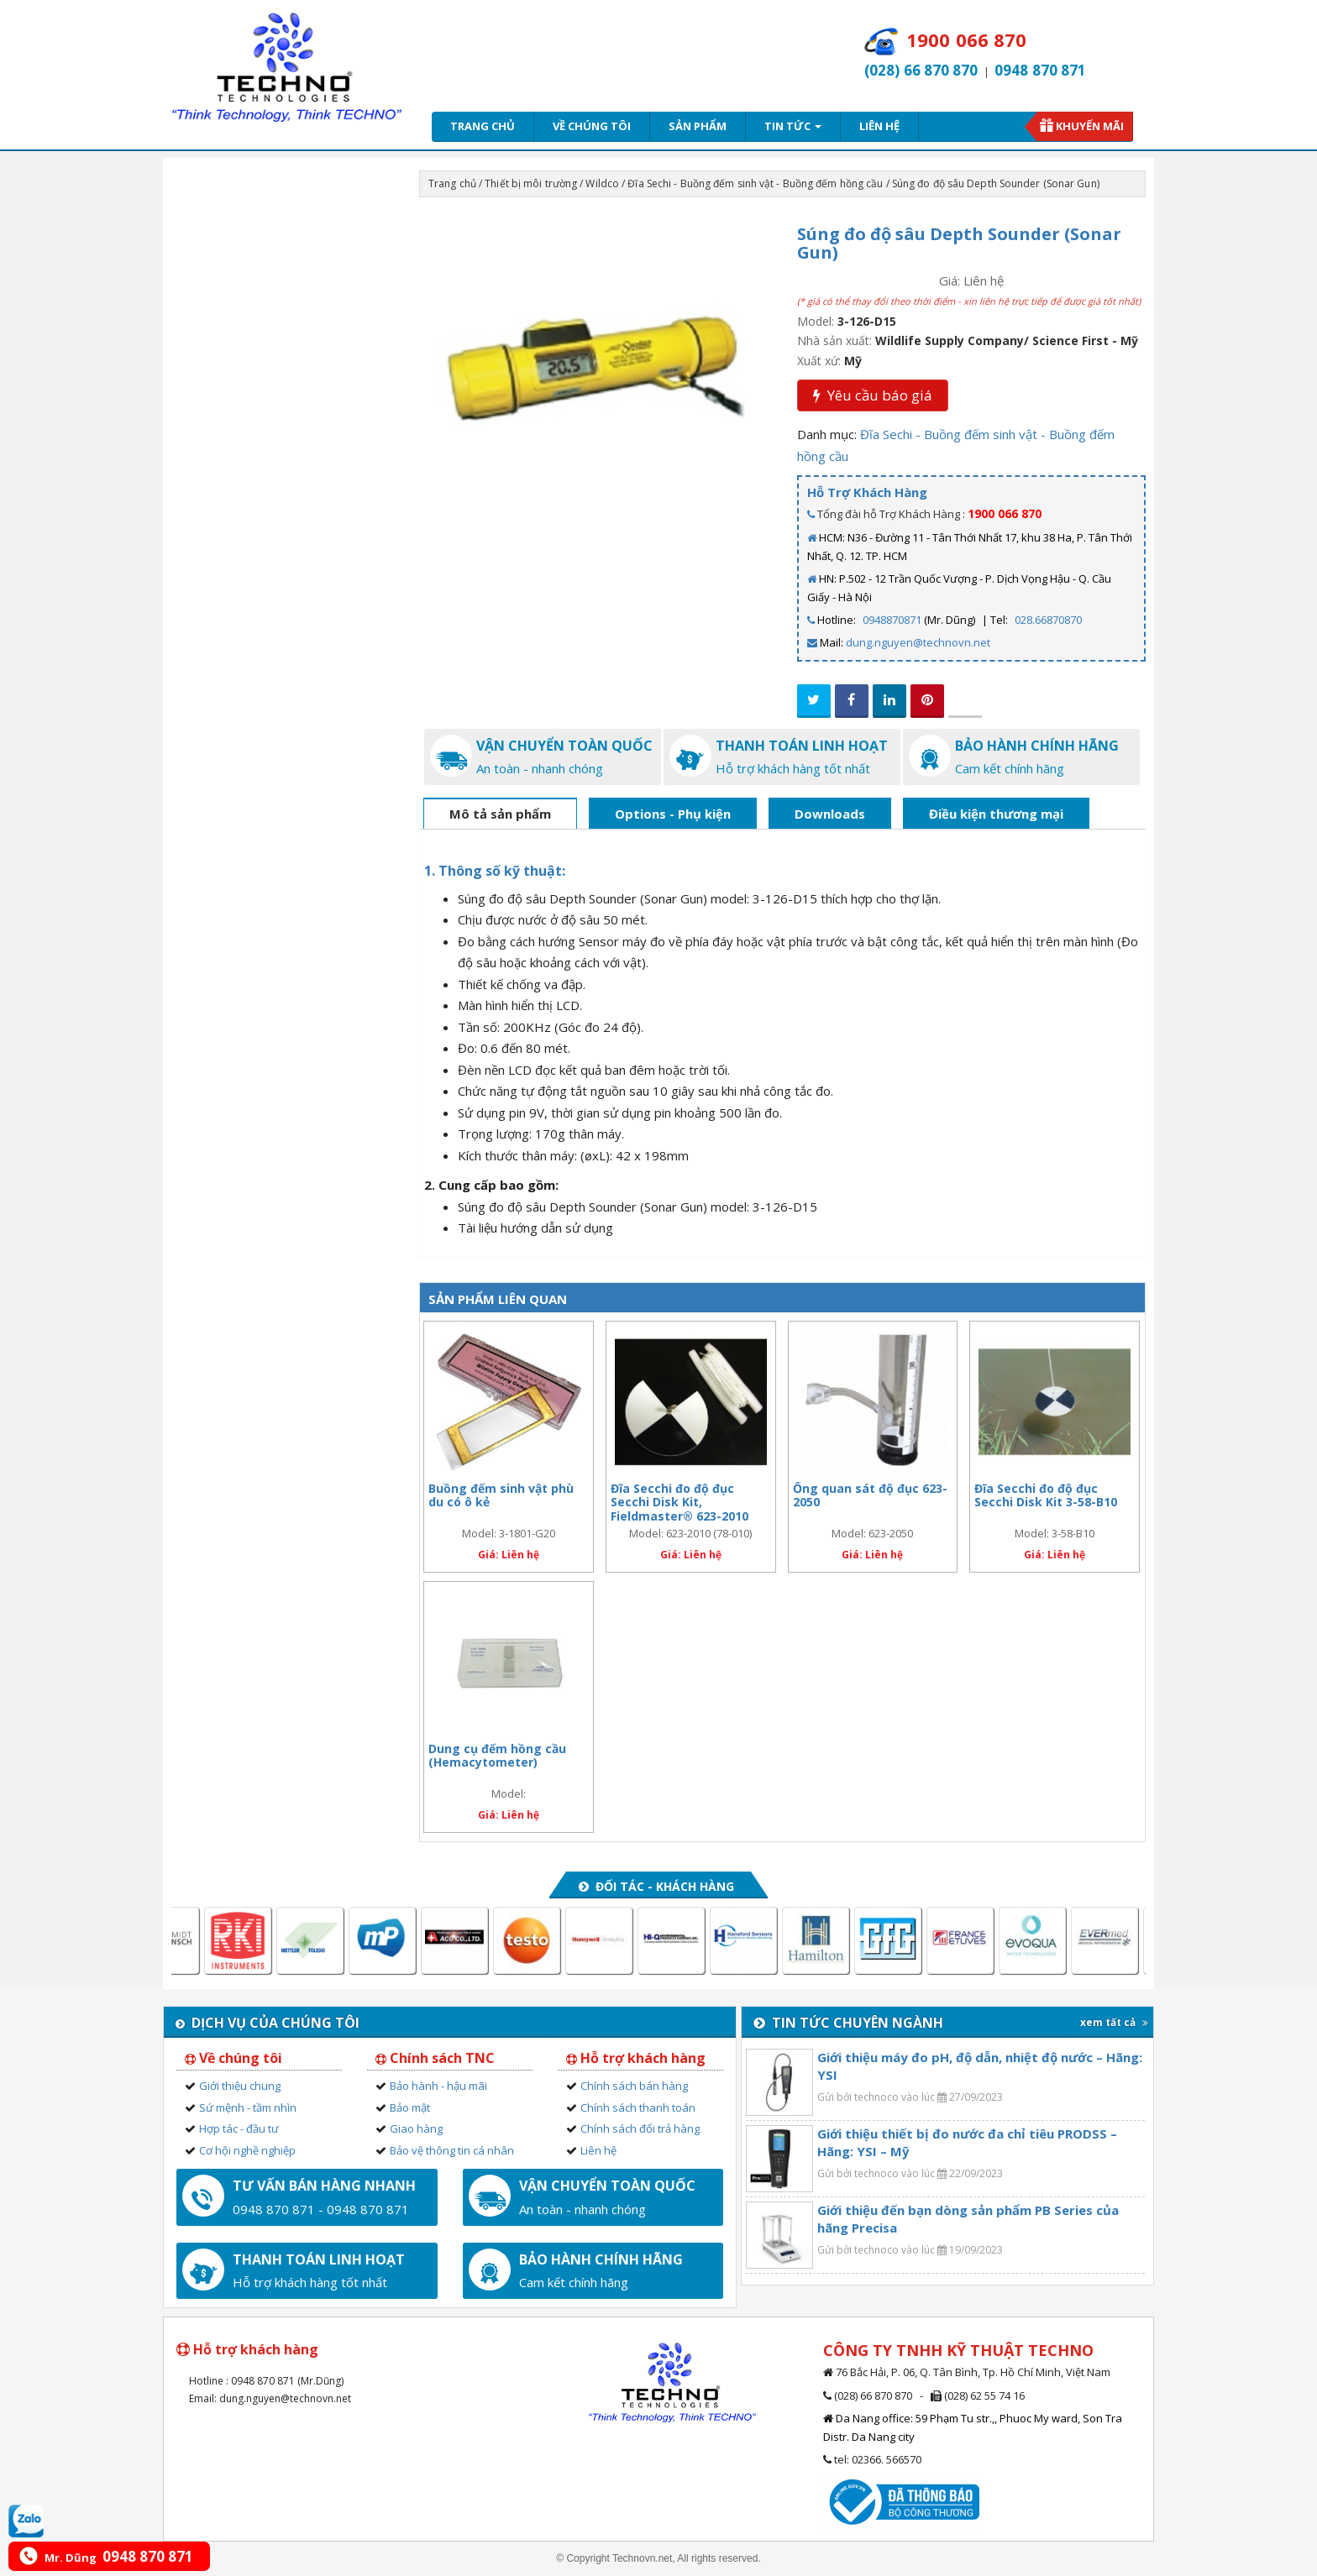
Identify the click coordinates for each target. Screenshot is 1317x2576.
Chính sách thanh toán (637, 2107)
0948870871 (892, 619)
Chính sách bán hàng (634, 2085)
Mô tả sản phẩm (500, 813)
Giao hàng (416, 2128)
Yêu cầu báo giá (872, 395)
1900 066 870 (1005, 513)
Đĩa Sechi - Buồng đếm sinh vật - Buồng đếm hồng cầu (755, 183)
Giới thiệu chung (240, 2085)
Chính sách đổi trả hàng (640, 2128)
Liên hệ (879, 126)
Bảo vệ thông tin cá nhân (452, 2150)
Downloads (830, 813)
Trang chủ (482, 126)
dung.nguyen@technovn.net (918, 642)
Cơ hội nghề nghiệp (247, 2150)
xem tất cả (1114, 2022)
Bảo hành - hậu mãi (438, 2085)
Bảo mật (410, 2107)
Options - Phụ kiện (673, 813)
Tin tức (792, 126)
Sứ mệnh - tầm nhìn (247, 2107)
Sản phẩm (698, 126)
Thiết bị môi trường (531, 183)
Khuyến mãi (1090, 126)
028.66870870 (1048, 619)
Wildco (602, 183)
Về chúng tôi (592, 126)
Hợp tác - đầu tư (239, 2128)
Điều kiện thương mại (996, 813)
